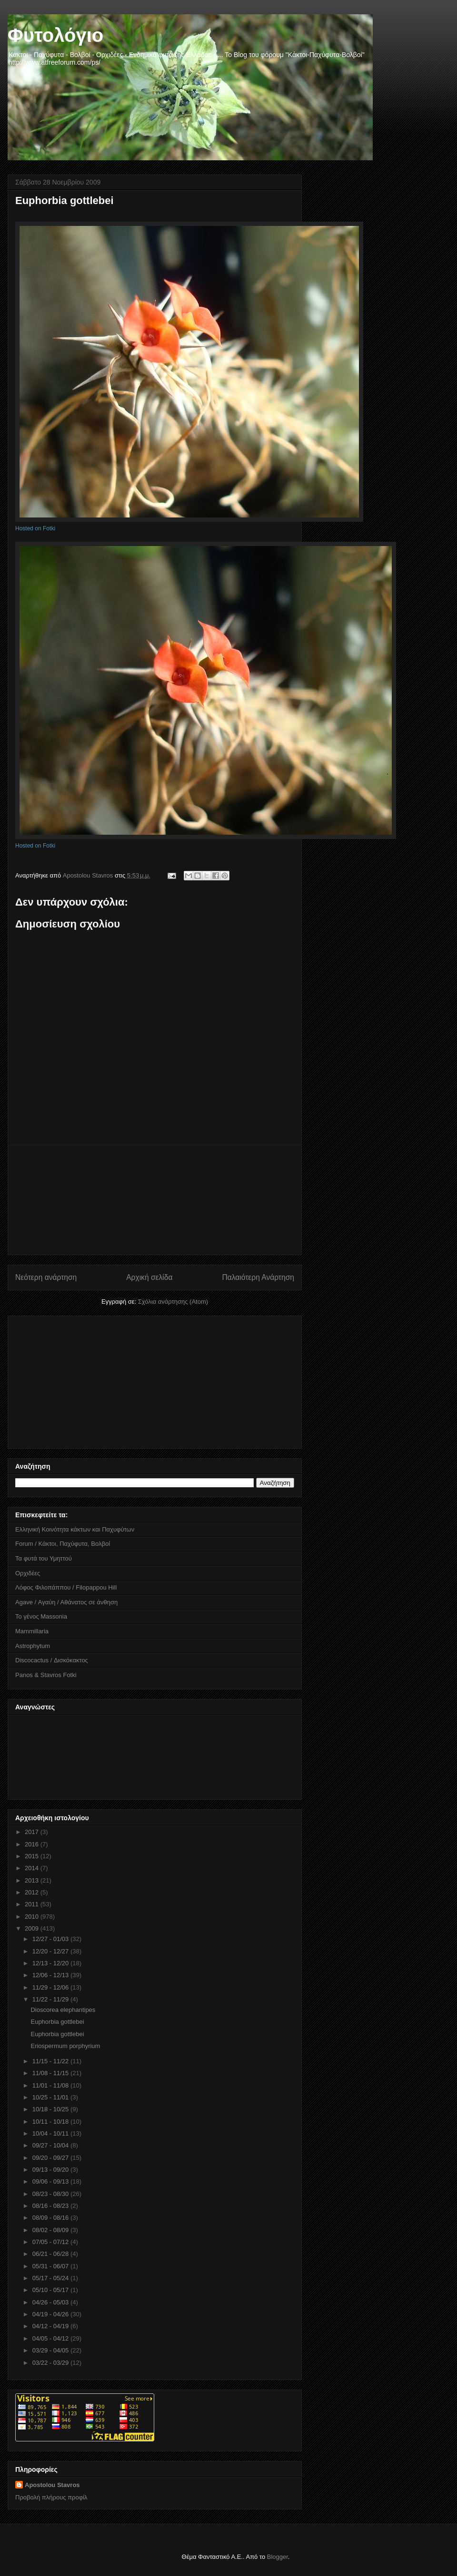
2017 (32, 1831)
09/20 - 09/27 (51, 2157)
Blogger (277, 2556)
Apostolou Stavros (52, 2484)
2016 (32, 1844)
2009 (32, 1928)
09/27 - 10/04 (51, 2145)
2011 (32, 1904)
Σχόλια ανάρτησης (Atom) (173, 1301)
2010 (32, 1916)
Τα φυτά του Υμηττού (43, 1558)
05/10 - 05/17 (51, 2289)
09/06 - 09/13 (51, 2181)
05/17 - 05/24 (51, 2278)
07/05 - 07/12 (51, 2241)
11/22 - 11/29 (51, 1999)
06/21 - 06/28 (51, 2253)
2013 (32, 1880)
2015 (32, 1856)
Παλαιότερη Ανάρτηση (258, 1277)
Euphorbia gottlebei (57, 2021)
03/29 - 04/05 (51, 2350)
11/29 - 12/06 (51, 1987)
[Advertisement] (155, 1200)
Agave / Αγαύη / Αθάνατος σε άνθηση (66, 1602)
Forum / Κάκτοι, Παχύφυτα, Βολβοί (62, 1543)
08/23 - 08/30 (51, 2193)
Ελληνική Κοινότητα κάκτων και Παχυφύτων (74, 1529)
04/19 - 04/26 (51, 2314)
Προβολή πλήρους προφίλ (51, 2497)
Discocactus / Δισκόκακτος (51, 1660)
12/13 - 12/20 (51, 1963)
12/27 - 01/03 (51, 1938)
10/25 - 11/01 (51, 2097)
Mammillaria (32, 1631)
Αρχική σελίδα (149, 1277)
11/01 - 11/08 (51, 2085)
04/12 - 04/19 (51, 2326)
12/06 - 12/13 (51, 1975)
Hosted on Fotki (35, 528)
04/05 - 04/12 (51, 2338)
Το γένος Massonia (41, 1616)
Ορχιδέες (27, 1573)
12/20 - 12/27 (51, 1951)
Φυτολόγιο (55, 35)
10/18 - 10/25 (51, 2109)
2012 (32, 1892)
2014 (32, 1868)
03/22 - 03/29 (51, 2362)
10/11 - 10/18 (51, 2121)
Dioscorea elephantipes (62, 2009)
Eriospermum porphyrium (65, 2045)
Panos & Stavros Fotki (46, 1674)
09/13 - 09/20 (51, 2169)
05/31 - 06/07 (51, 2266)
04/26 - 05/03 (51, 2302)
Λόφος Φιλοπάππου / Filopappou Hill (66, 1587)
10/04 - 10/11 (51, 2133)
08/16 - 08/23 (51, 2205)
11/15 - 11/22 (51, 2061)
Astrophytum (32, 1645)
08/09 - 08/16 (51, 2217)
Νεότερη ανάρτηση (46, 1277)
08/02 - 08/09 (51, 2230)
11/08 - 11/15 (51, 2073)
